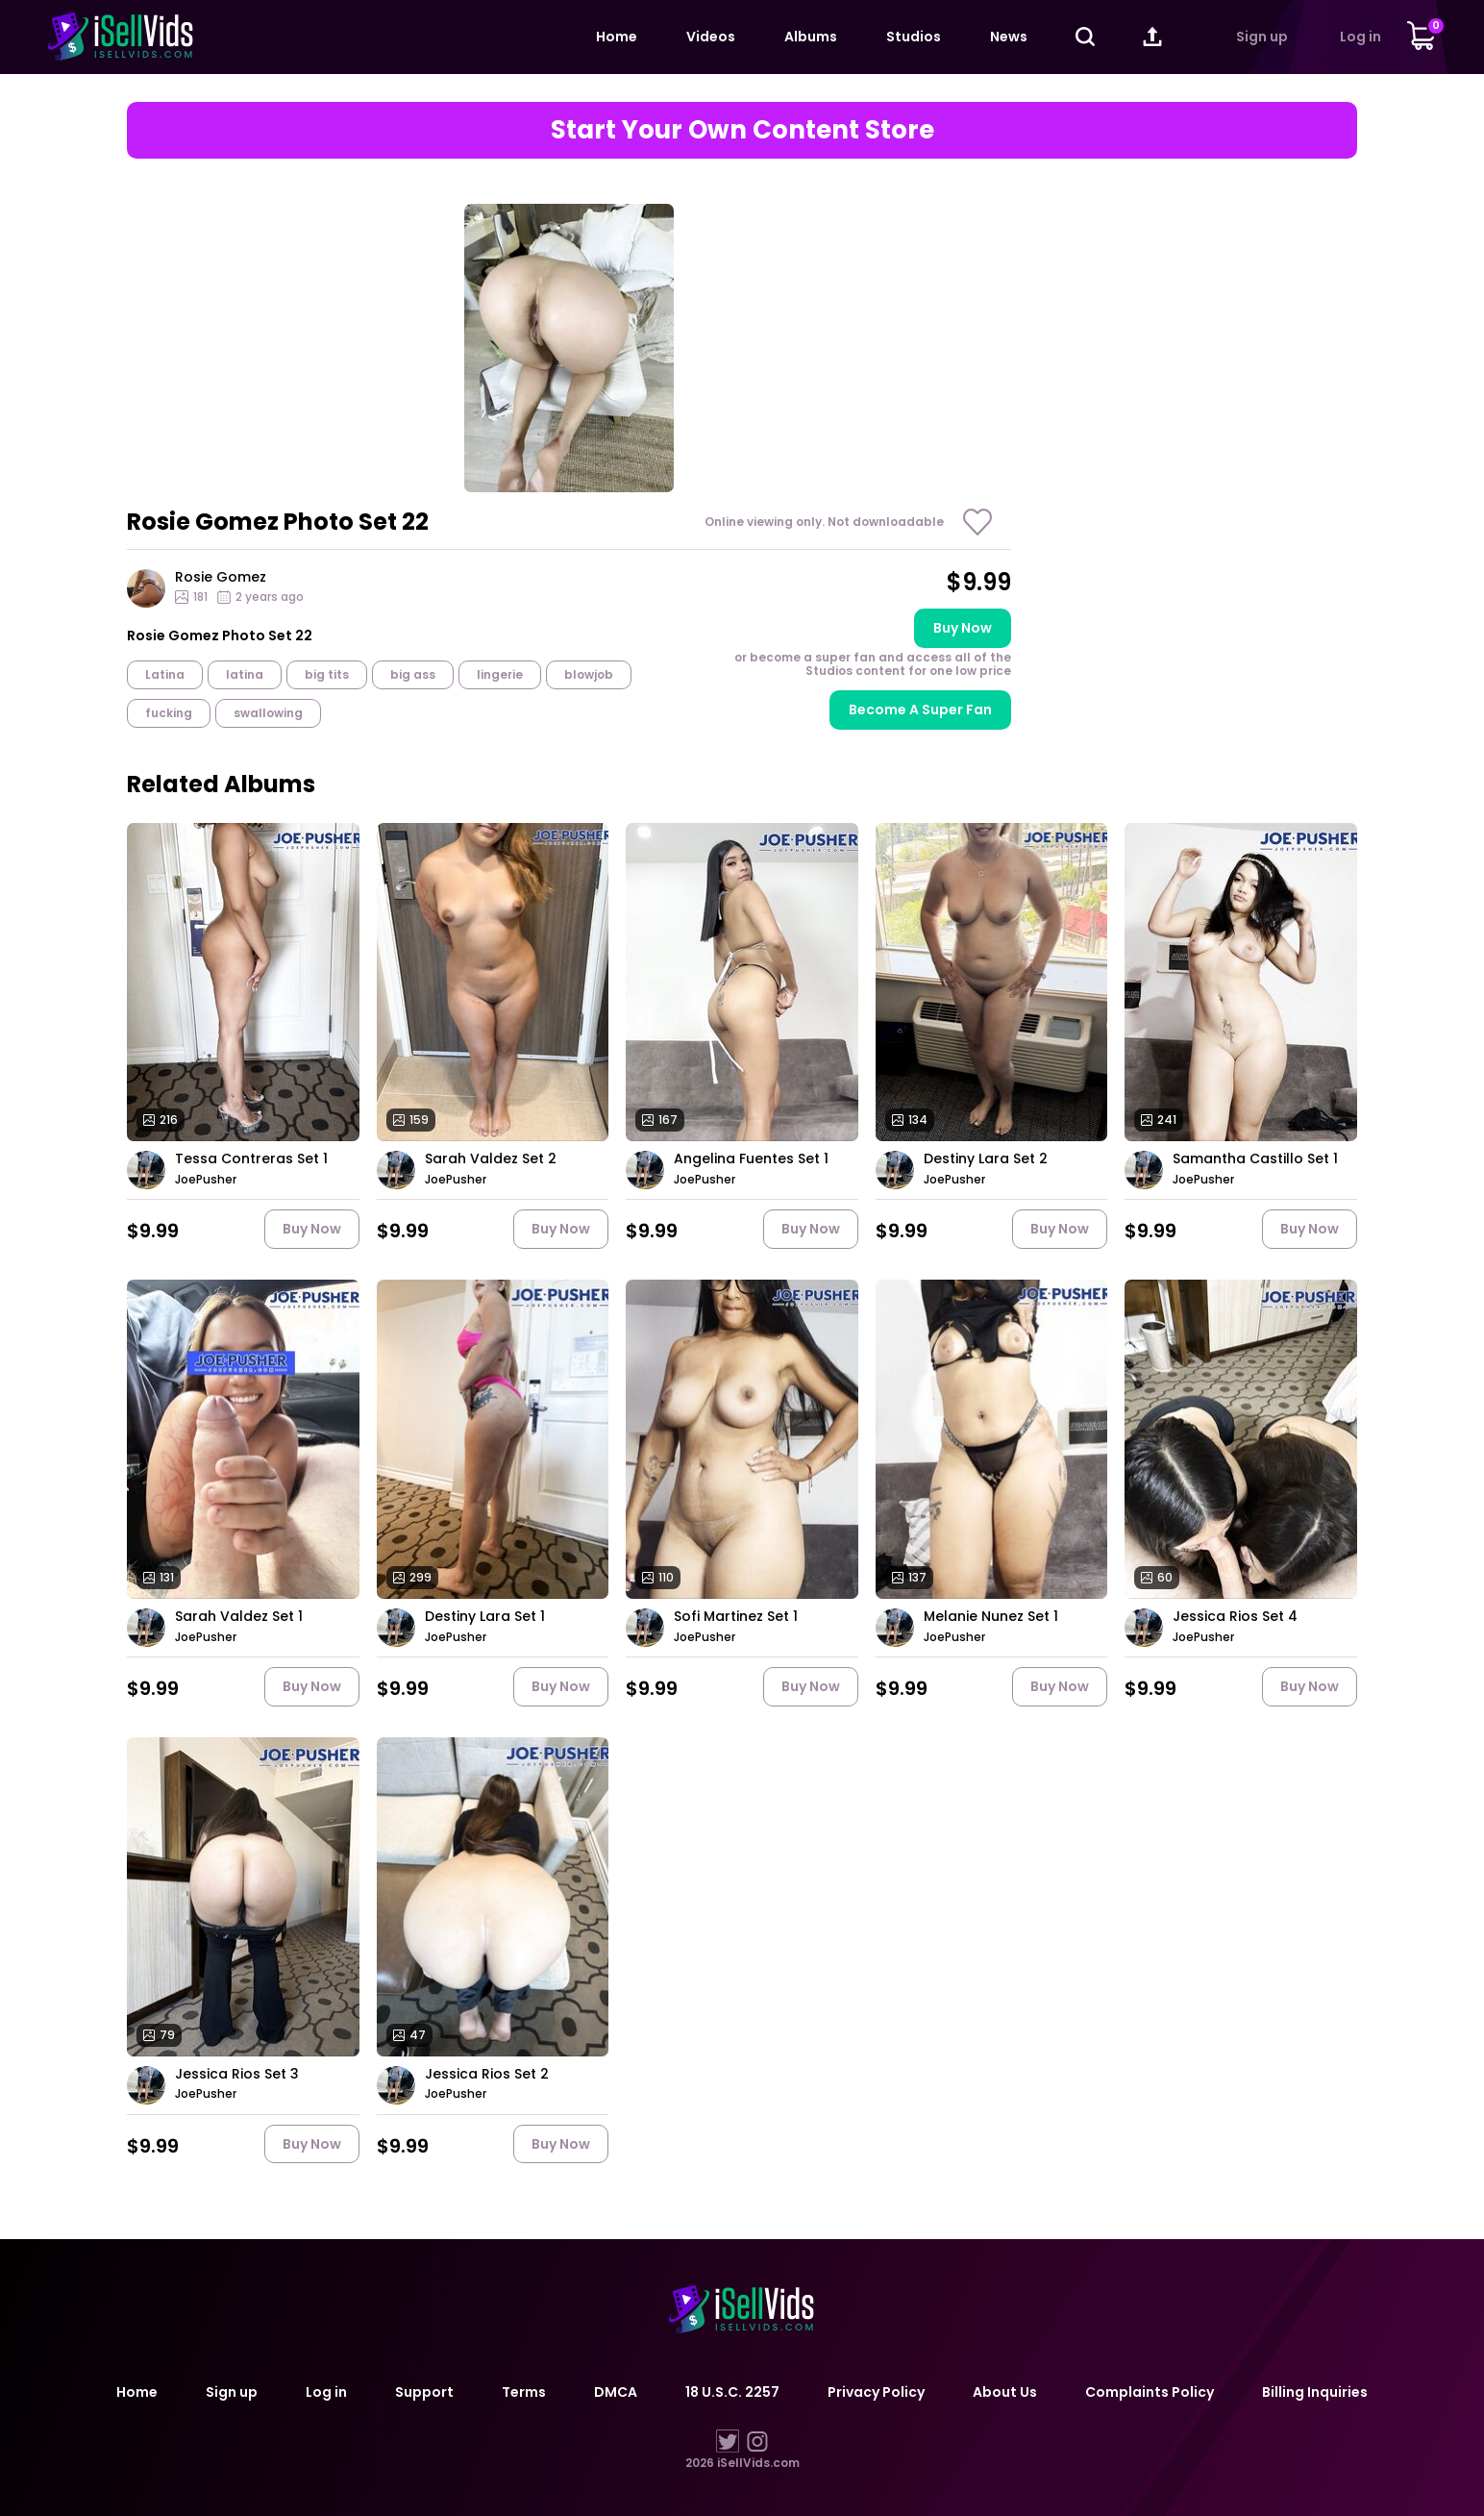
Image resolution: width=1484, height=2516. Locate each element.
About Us (1005, 2392)
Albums (810, 36)
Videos (710, 36)
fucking (168, 713)
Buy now (962, 627)
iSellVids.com (758, 2462)
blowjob (588, 674)
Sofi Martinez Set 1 (736, 1616)
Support (424, 2392)
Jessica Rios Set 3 (237, 2074)
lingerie (500, 674)
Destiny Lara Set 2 (986, 1159)
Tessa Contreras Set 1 (251, 1159)
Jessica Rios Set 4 (1235, 1616)
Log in (1360, 36)
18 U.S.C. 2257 (732, 2392)
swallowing (268, 713)
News (1008, 36)
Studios (913, 36)
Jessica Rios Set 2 (487, 2074)
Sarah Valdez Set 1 (239, 1616)
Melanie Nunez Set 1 (991, 1616)
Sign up (1262, 36)
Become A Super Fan (920, 709)
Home (616, 36)
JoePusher (205, 1179)
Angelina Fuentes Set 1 (751, 1159)
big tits (327, 674)
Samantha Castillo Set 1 (1255, 1159)
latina (244, 674)
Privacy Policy (876, 2392)
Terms (524, 2392)
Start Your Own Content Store (742, 129)
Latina (165, 674)
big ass (412, 674)
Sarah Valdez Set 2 (490, 1159)
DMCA (615, 2392)
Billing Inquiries (1315, 2392)
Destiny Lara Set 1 (485, 1616)
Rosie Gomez (220, 577)
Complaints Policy (1149, 2392)
